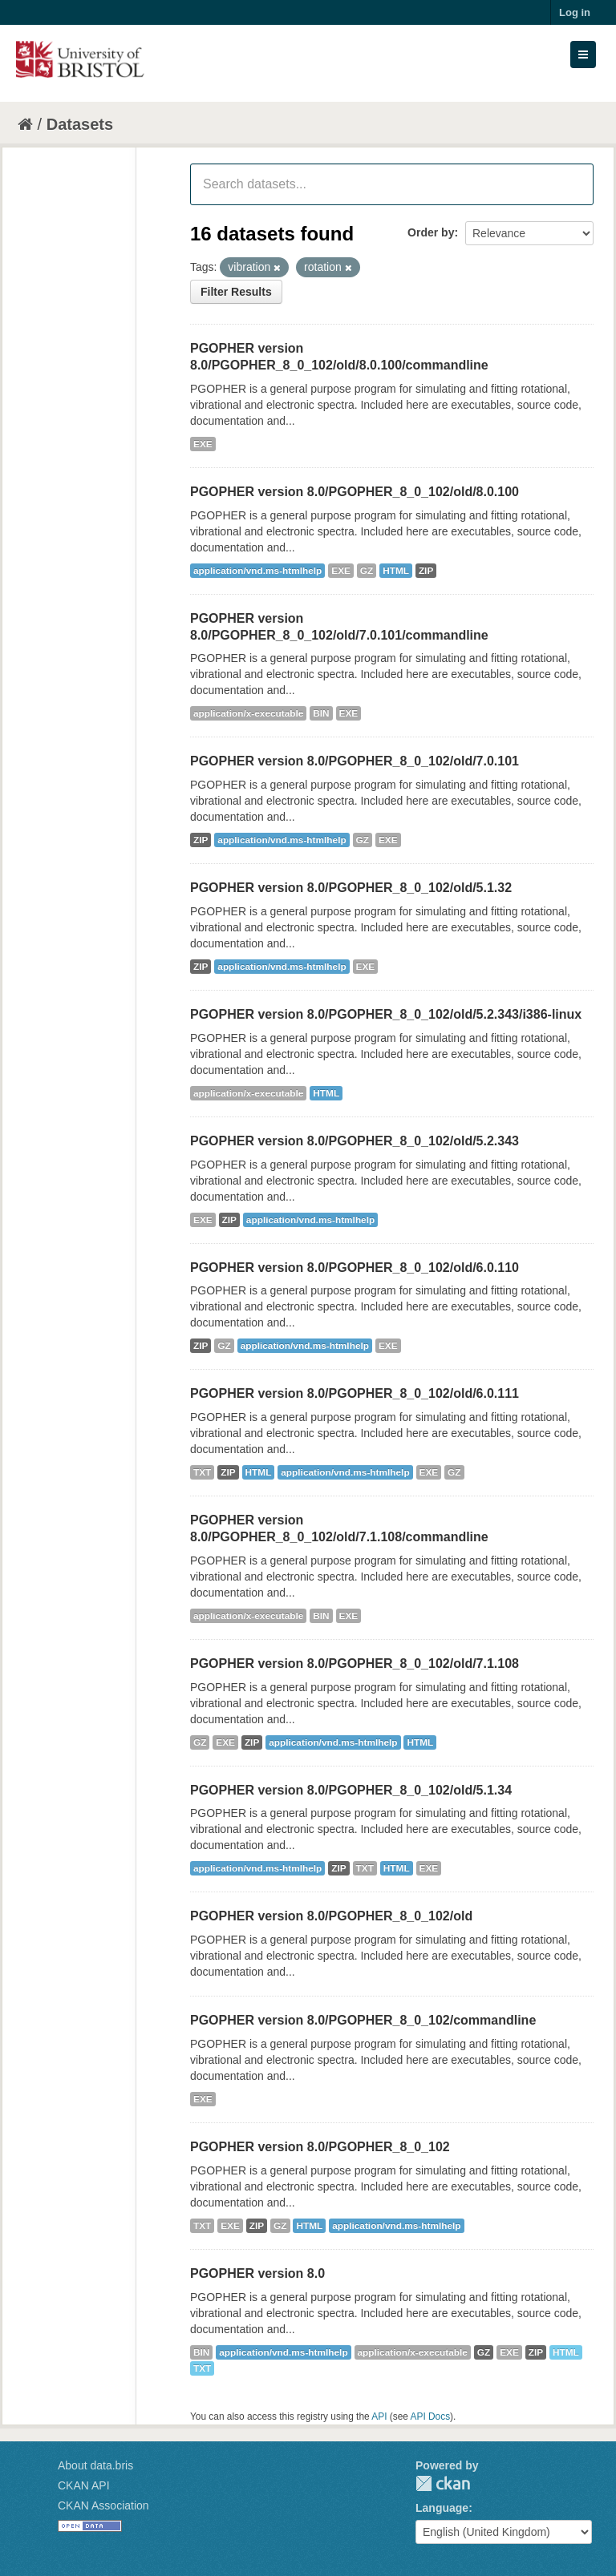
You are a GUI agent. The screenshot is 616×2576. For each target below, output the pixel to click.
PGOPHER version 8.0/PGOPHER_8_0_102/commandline (363, 2020)
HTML (396, 570)
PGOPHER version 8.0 (257, 2273)
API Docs (431, 2416)
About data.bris (95, 2465)
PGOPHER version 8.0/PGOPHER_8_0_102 (320, 2147)
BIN (321, 713)
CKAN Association (103, 2505)
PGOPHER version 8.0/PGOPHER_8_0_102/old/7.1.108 (354, 1663)
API (379, 2416)
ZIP (426, 570)
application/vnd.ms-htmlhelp (257, 570)
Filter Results (236, 291)
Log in (574, 12)
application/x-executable (248, 713)
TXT (202, 1472)
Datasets (80, 124)
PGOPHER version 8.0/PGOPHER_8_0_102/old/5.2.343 (354, 1141)
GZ (366, 570)
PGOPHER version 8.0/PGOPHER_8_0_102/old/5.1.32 (351, 887)
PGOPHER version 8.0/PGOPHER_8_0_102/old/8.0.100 (354, 492)
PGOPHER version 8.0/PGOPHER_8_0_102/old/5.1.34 (351, 1790)
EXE (203, 444)
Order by (430, 232)
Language (441, 2507)
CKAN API (84, 2485)
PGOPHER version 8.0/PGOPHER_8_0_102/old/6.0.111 (354, 1393)
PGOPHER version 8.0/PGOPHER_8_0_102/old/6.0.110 (354, 1267)
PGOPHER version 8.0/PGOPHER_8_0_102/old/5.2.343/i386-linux (386, 1014)
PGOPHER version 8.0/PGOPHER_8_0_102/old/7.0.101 (354, 761)
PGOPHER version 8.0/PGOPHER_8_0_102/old (331, 1916)
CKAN (442, 2483)
